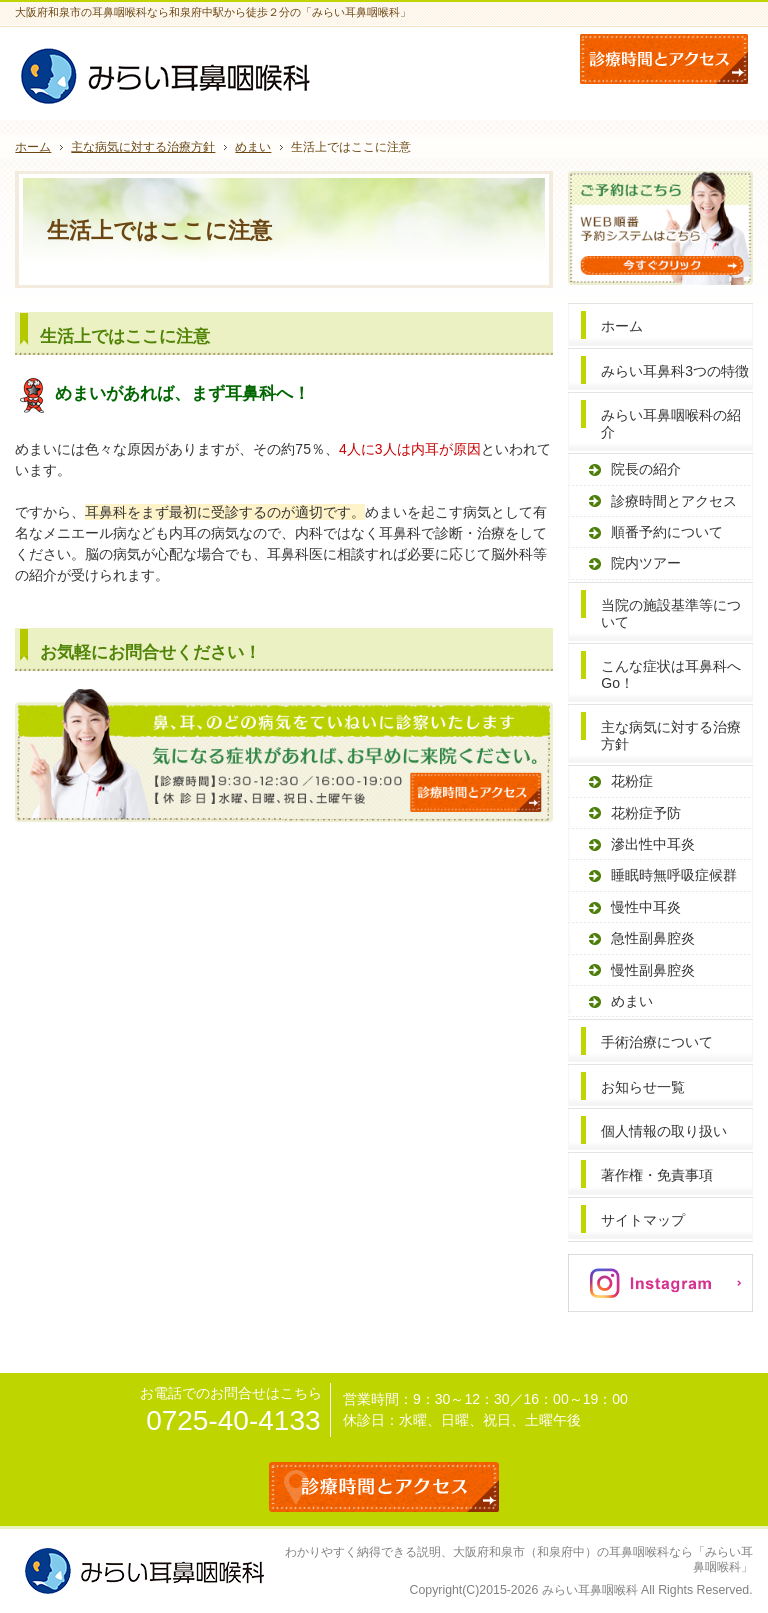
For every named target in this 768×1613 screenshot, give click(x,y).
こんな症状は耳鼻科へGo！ (671, 674)
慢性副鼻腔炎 (653, 970)
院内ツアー (646, 563)
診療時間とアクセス (674, 501)
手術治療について (657, 1042)
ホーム (622, 326)
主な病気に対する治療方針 (671, 735)
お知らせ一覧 (643, 1087)
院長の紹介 (646, 469)
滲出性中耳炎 (653, 844)
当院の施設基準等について (671, 613)
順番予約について (667, 532)
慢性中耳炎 (646, 907)
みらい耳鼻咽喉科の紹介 (671, 423)
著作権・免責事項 (657, 1175)
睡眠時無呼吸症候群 (674, 875)
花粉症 (632, 781)
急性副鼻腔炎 (653, 938)
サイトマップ (643, 1220)
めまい (632, 1001)
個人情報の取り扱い (664, 1131)
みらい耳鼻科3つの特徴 (675, 371)
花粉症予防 (646, 813)
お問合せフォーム (664, 59)
